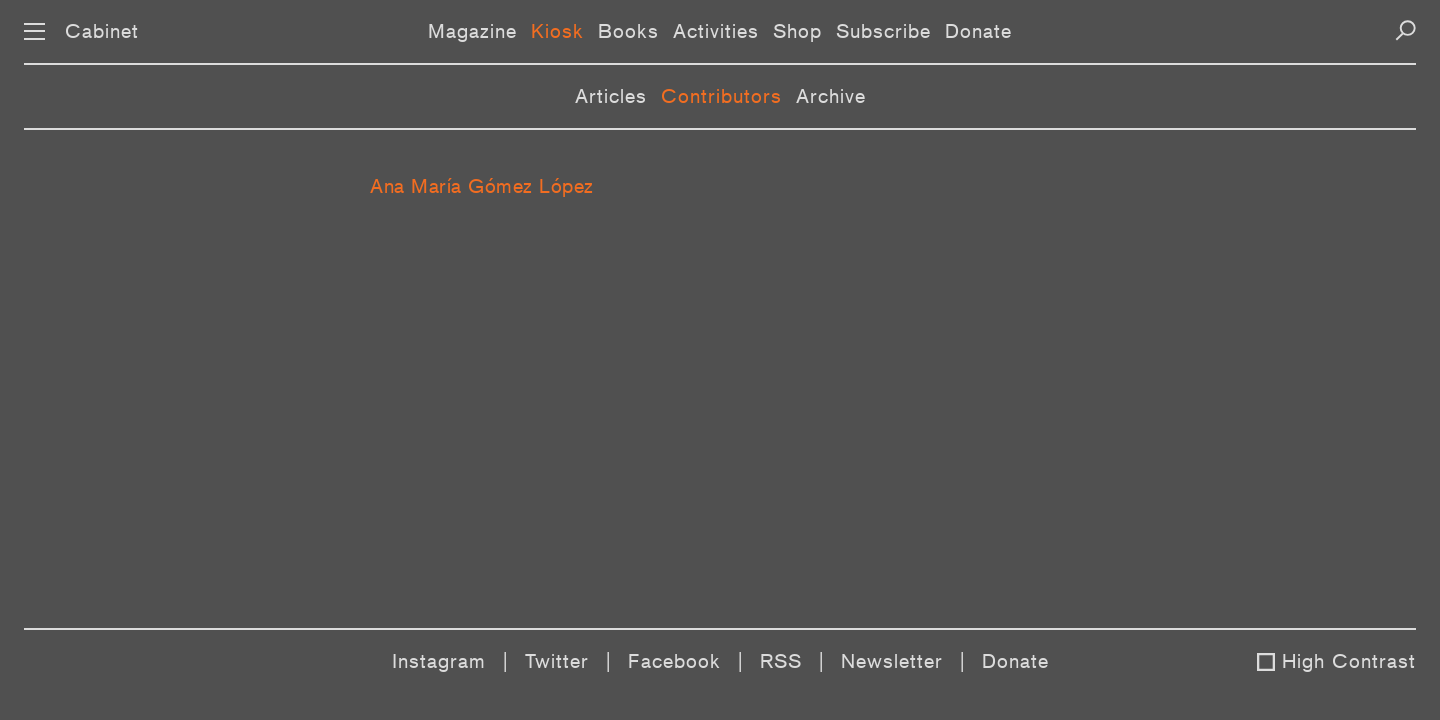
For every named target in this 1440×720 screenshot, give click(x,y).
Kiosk (557, 31)
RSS (781, 661)
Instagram (439, 661)
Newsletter (892, 661)
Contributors (721, 96)
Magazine (472, 31)
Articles (611, 96)
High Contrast (1349, 661)
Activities (716, 31)
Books (628, 31)
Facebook (674, 661)
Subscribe (883, 31)
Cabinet (102, 31)
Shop (797, 31)
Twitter (557, 661)
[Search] (1405, 30)
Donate (978, 31)
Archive (831, 96)
